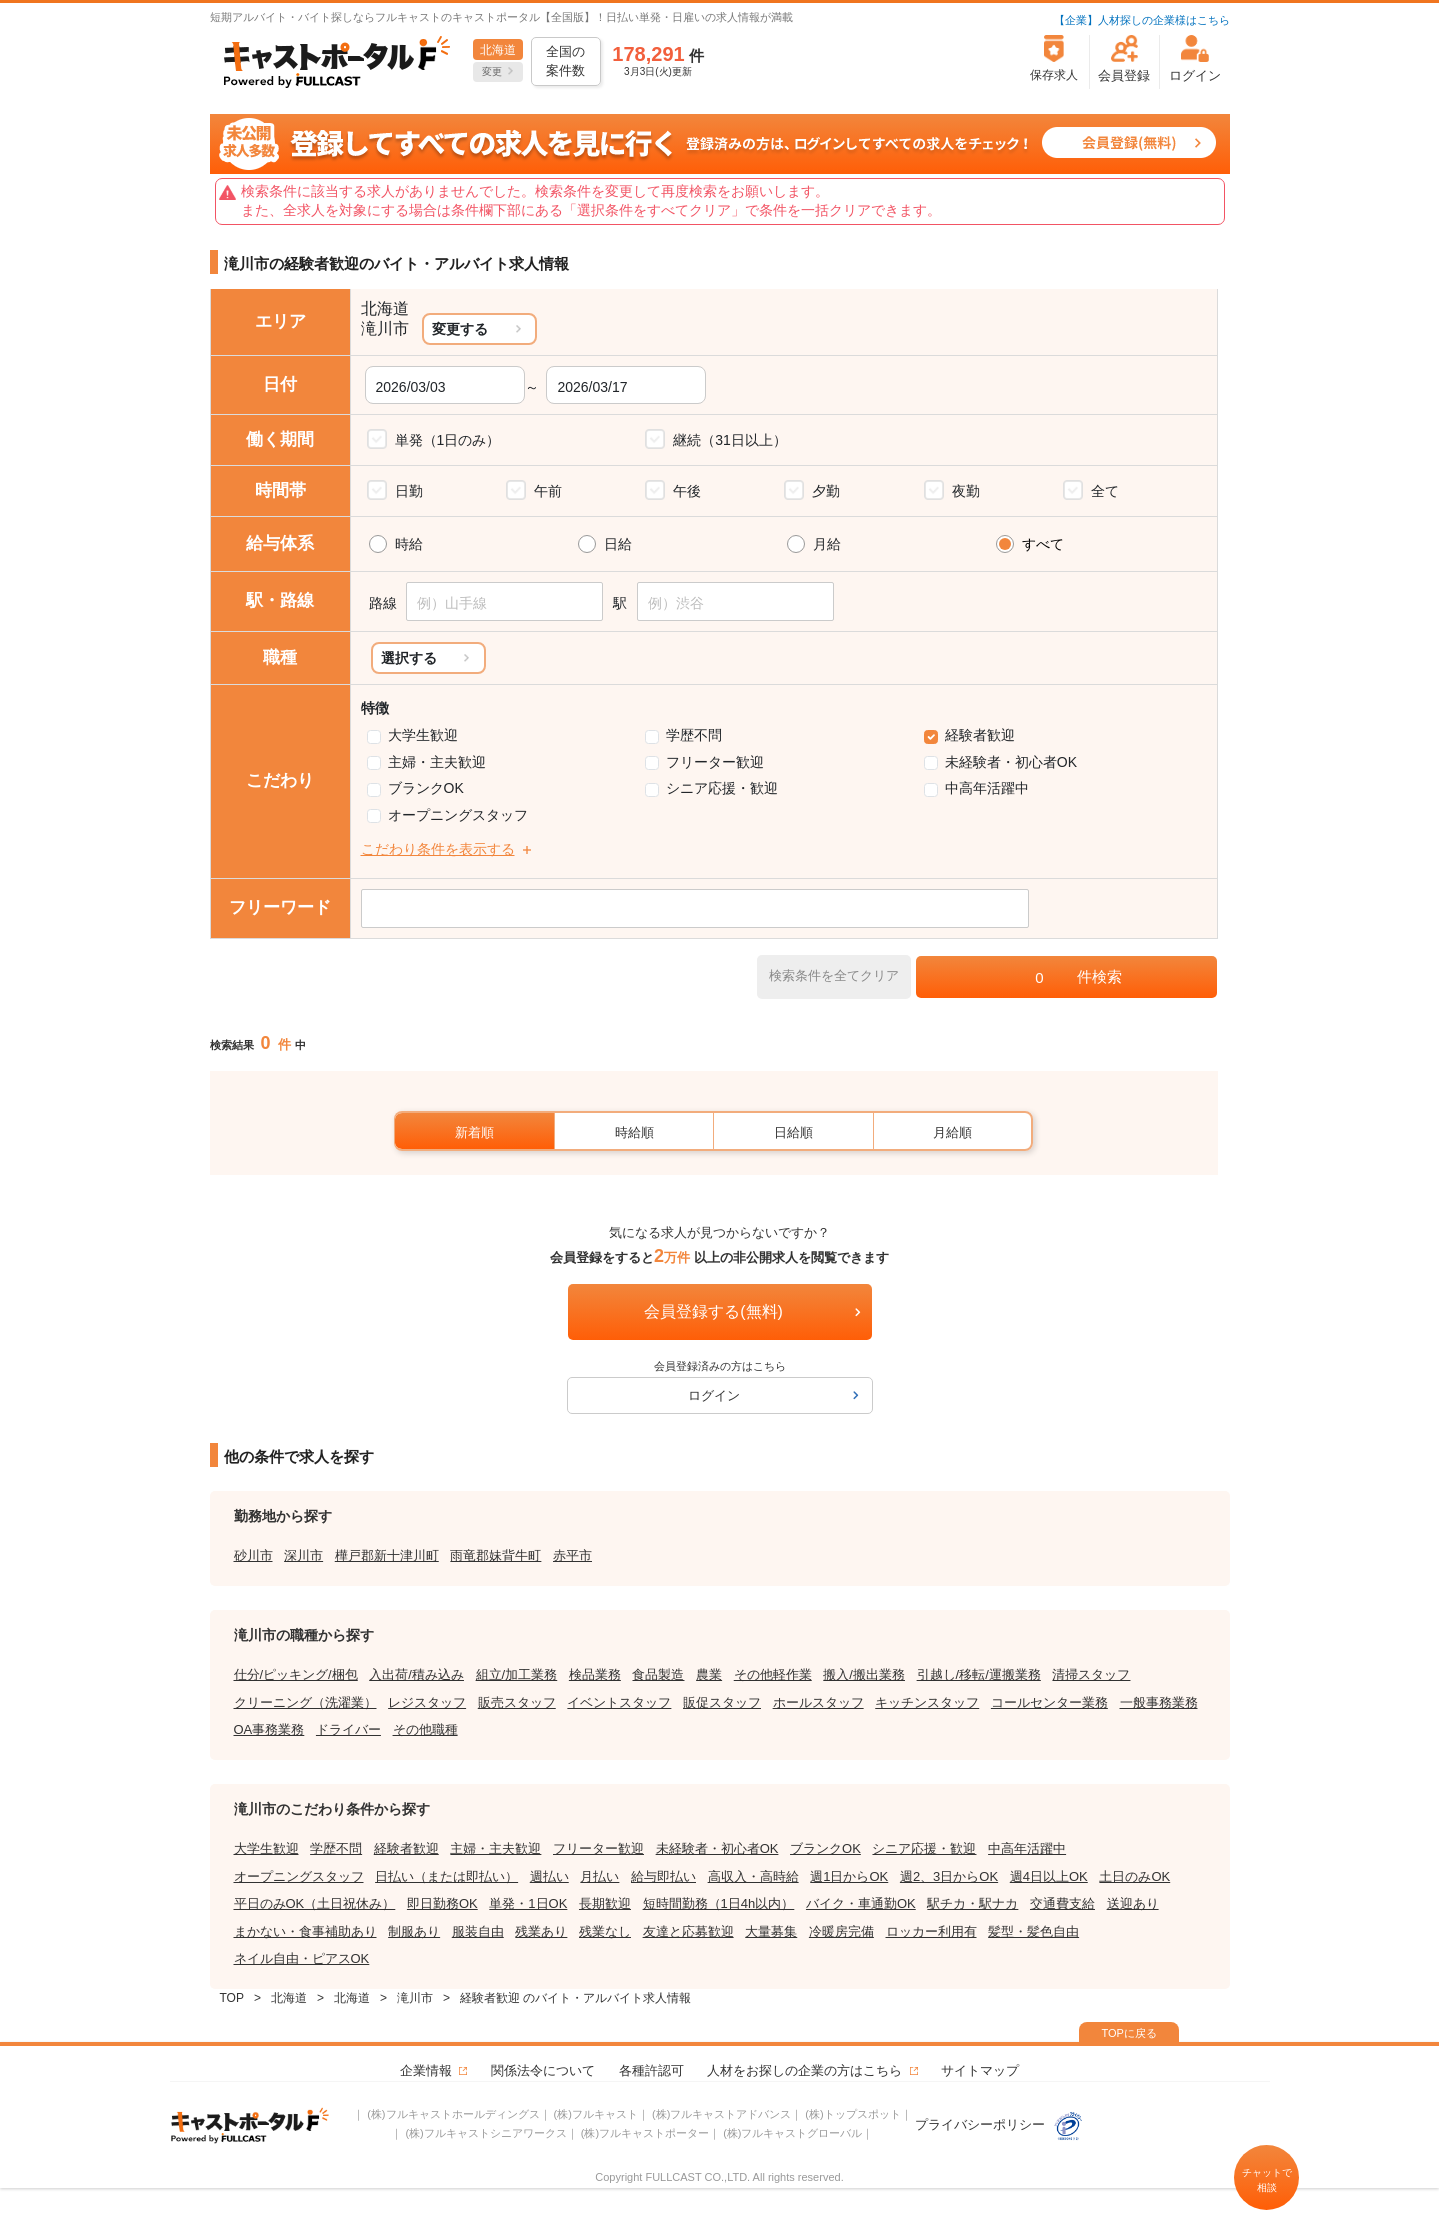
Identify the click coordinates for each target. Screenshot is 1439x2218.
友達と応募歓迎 (688, 1931)
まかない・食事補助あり (305, 1931)
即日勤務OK (442, 1903)
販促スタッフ (722, 1702)
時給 (409, 544)
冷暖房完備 (841, 1931)
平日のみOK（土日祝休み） (315, 1903)
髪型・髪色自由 (1033, 1931)
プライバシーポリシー (999, 2124)
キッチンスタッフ (927, 1702)
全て (1105, 491)
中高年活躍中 (987, 788)
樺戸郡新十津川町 (387, 1555)
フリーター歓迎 (715, 762)
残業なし (605, 1931)
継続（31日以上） (730, 440)
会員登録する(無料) (713, 1311)
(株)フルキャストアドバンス (721, 2114)
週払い (549, 1876)
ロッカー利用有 (931, 1931)
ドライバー (348, 1729)
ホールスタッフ (818, 1702)
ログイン (714, 1395)
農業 (709, 1674)
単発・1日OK (528, 1903)
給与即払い (663, 1876)
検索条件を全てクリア (834, 975)
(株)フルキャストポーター (645, 2133)
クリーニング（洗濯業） (305, 1702)
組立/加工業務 (517, 1674)
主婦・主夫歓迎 (437, 762)
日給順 (793, 1132)
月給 (827, 544)
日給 (618, 544)
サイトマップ (980, 2070)
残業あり (541, 1931)
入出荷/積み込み (416, 1674)
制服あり (414, 1931)
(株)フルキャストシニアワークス (485, 2133)
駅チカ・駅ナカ (972, 1903)
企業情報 (426, 2070)
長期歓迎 (605, 1903)
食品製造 (658, 1674)
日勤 (409, 491)
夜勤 (966, 491)
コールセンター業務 (1049, 1702)
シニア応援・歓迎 (722, 788)
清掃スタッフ (1091, 1674)
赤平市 (572, 1555)
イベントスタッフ (619, 1702)
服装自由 (478, 1931)
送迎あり (1133, 1903)
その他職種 (425, 1729)
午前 (548, 491)
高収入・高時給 (753, 1876)
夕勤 (826, 491)
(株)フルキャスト (596, 2114)
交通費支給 (1062, 1903)
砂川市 (253, 1555)
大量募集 (771, 1931)
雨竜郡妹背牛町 (495, 1555)
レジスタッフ (427, 1702)
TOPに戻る (1129, 2033)
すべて (1043, 544)
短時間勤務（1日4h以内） (719, 1903)
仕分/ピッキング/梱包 (296, 1674)
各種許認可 (651, 2070)
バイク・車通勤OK (861, 1903)
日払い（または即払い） (446, 1876)
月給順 (952, 1132)
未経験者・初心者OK (1011, 762)
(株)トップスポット (852, 2114)
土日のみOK (1134, 1876)
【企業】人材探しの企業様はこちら (1142, 20)
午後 (687, 491)
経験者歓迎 (980, 735)
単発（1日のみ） (448, 440)
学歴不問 (694, 735)
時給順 (634, 1132)
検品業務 (595, 1674)
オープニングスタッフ (458, 815)
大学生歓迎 (423, 735)
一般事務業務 (1159, 1702)
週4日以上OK (1049, 1876)
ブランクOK (426, 788)
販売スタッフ (517, 1702)
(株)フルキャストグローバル (792, 2133)
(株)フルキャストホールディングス (453, 2114)
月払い (599, 1876)
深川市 (303, 1555)
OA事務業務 (269, 1729)
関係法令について (543, 2070)
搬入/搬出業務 (864, 1674)
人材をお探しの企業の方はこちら (804, 2070)
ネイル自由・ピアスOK (302, 1958)
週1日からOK (849, 1876)
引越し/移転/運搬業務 (979, 1674)
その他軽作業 (773, 1674)
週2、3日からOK (949, 1876)
